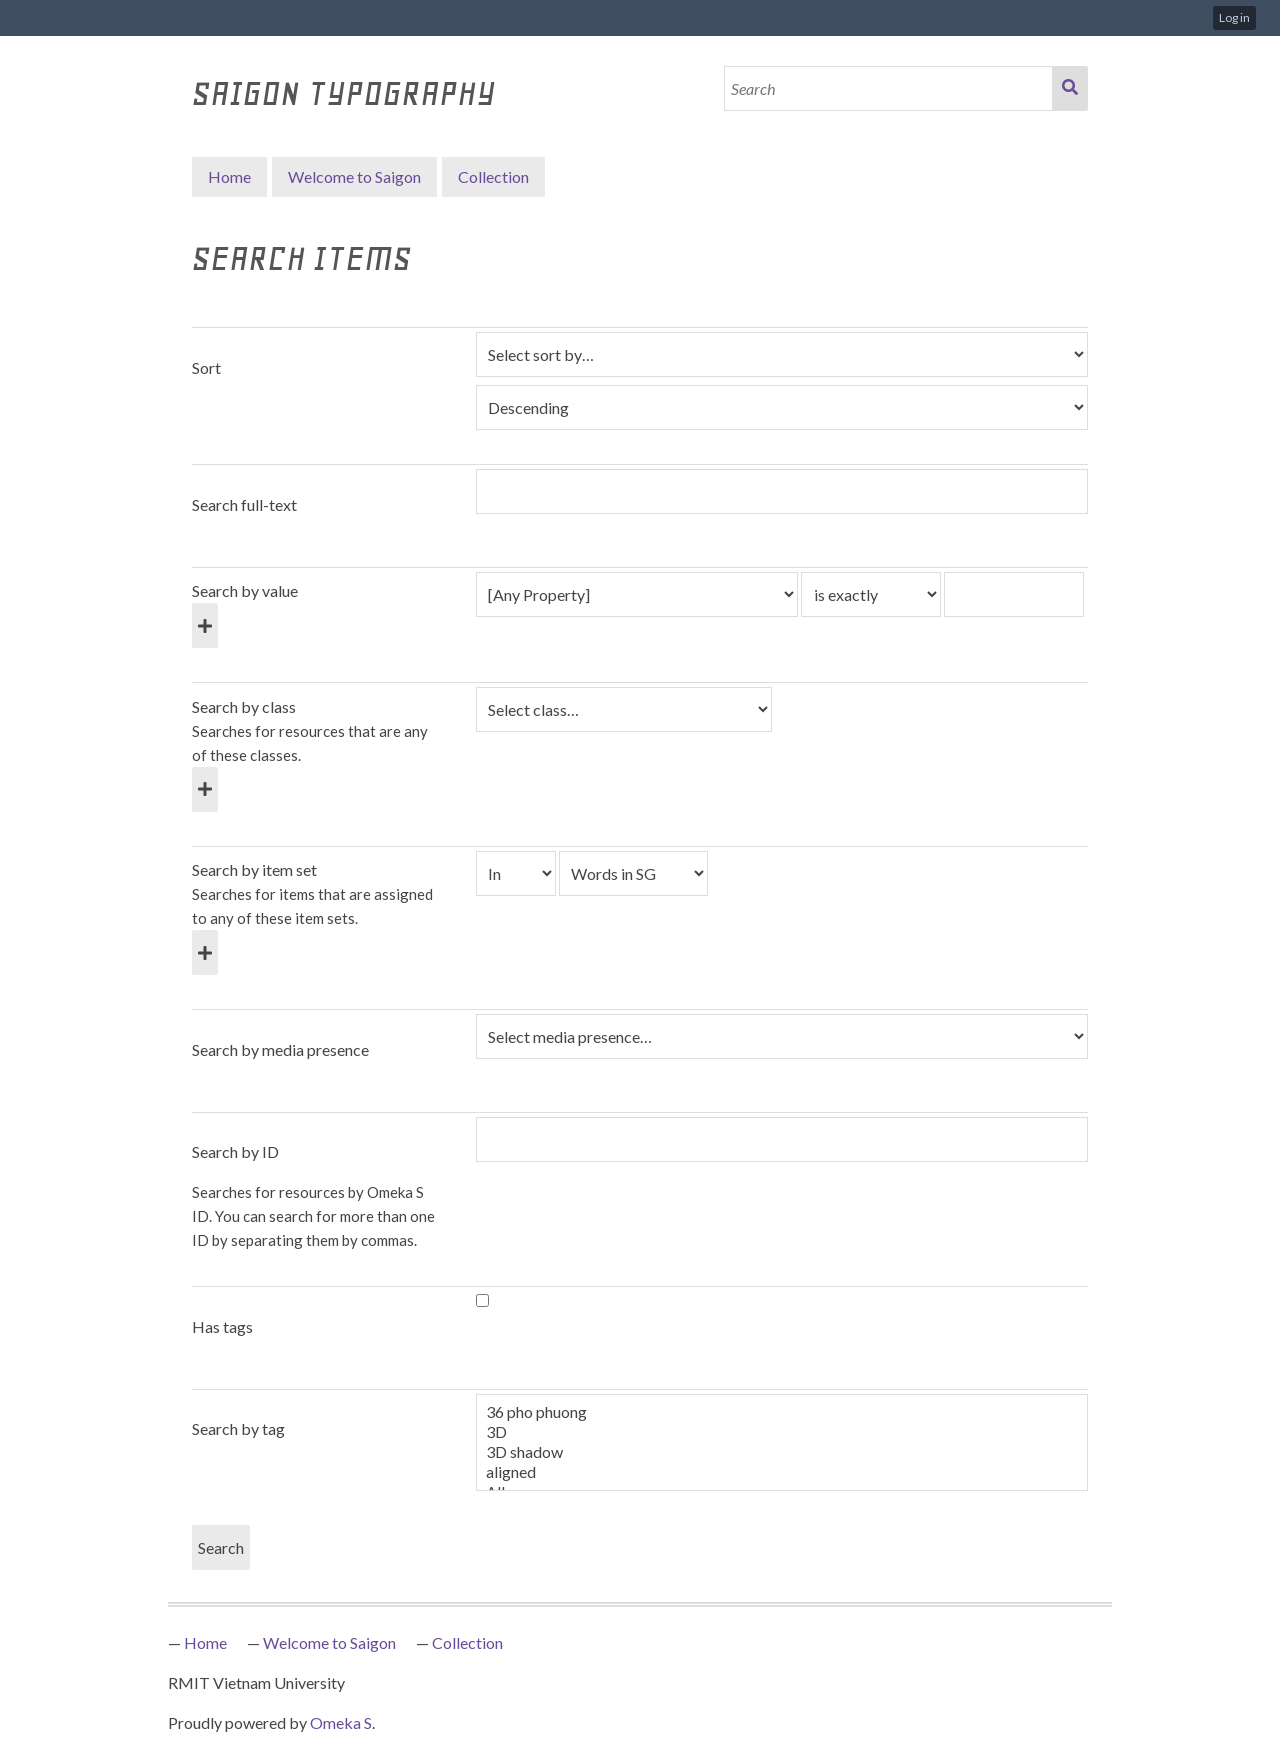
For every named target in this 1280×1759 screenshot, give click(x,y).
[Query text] (1014, 594)
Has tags (222, 1326)
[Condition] (516, 873)
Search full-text (244, 504)
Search (1070, 88)
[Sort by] (782, 354)
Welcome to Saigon (354, 176)
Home (229, 176)
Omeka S (341, 1722)
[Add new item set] (205, 952)
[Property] (637, 594)
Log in (1234, 17)
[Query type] (871, 594)
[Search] (889, 88)
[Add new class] (205, 789)
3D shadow (781, 1452)
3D (781, 1432)
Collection (467, 1642)
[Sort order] (782, 407)
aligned (781, 1472)
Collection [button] (493, 176)
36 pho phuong (781, 1412)
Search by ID (235, 1151)
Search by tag (238, 1428)
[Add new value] (205, 625)
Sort (206, 367)
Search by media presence (280, 1049)
